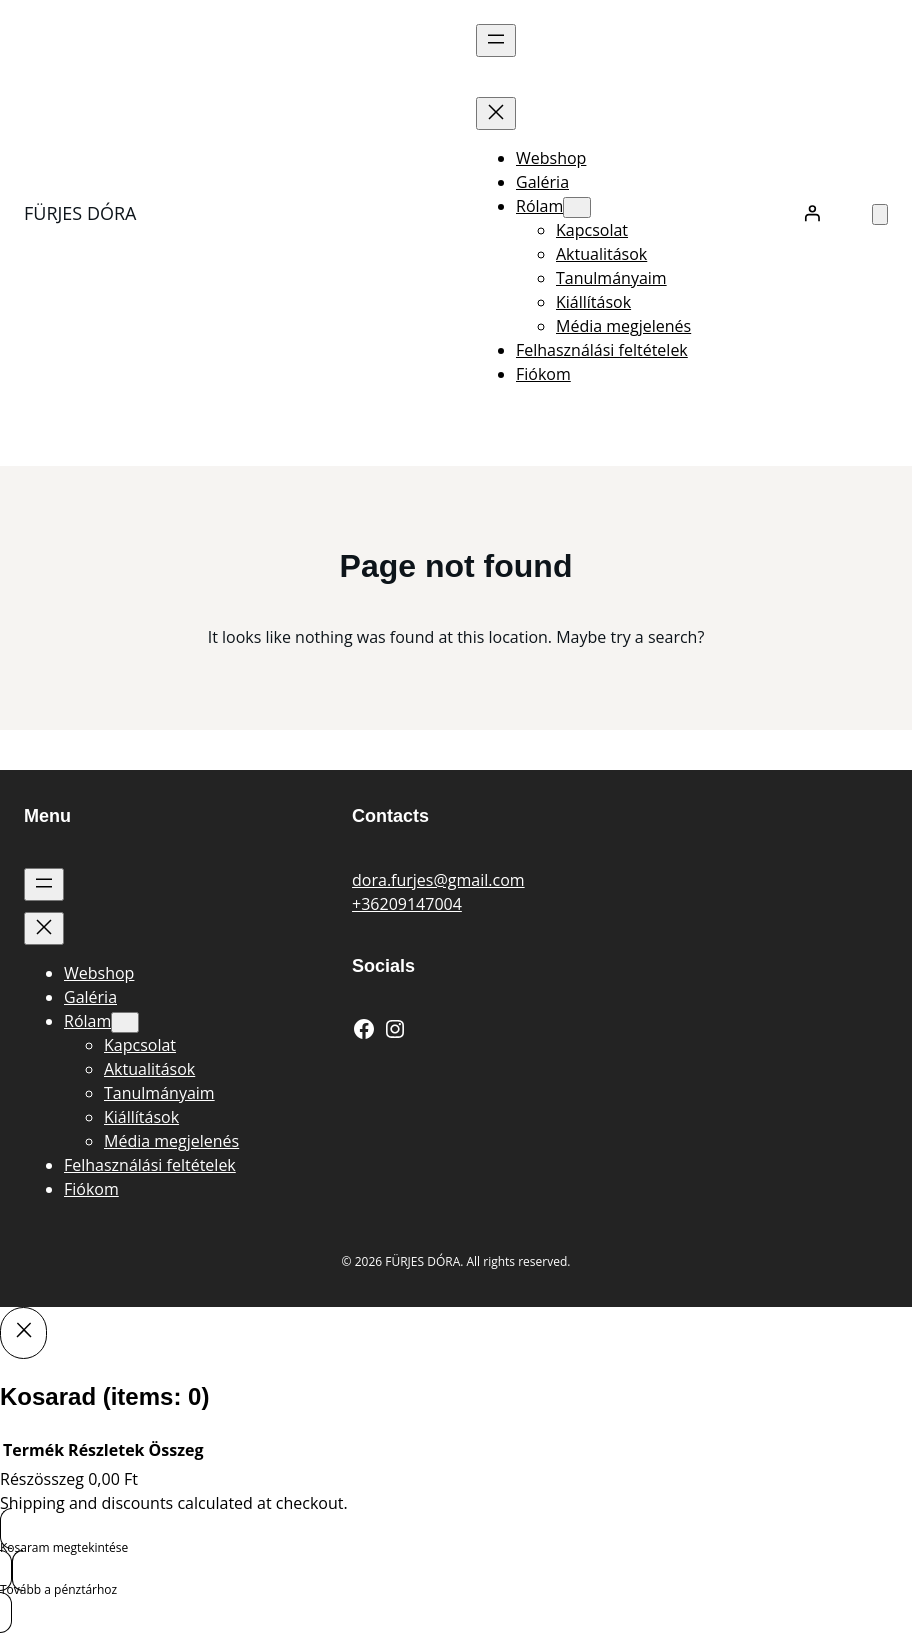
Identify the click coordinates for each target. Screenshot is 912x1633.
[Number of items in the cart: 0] (880, 214)
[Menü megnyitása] (496, 40)
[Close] (23, 1333)
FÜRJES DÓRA (80, 213)
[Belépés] (812, 213)
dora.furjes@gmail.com (438, 880)
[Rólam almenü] (577, 207)
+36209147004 (407, 904)
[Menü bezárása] (496, 113)
